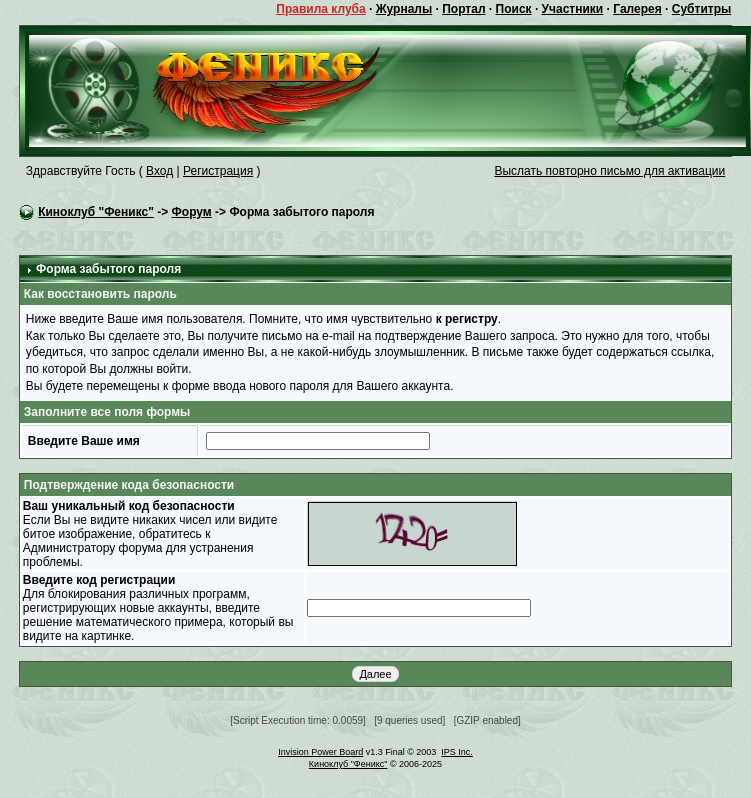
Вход (159, 171)
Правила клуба (320, 9)
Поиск (514, 9)
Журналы (404, 9)
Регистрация (218, 171)
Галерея (637, 9)
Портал (463, 9)
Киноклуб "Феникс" (96, 212)
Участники (573, 9)
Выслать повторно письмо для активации (609, 171)
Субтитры (701, 9)
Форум (192, 212)
